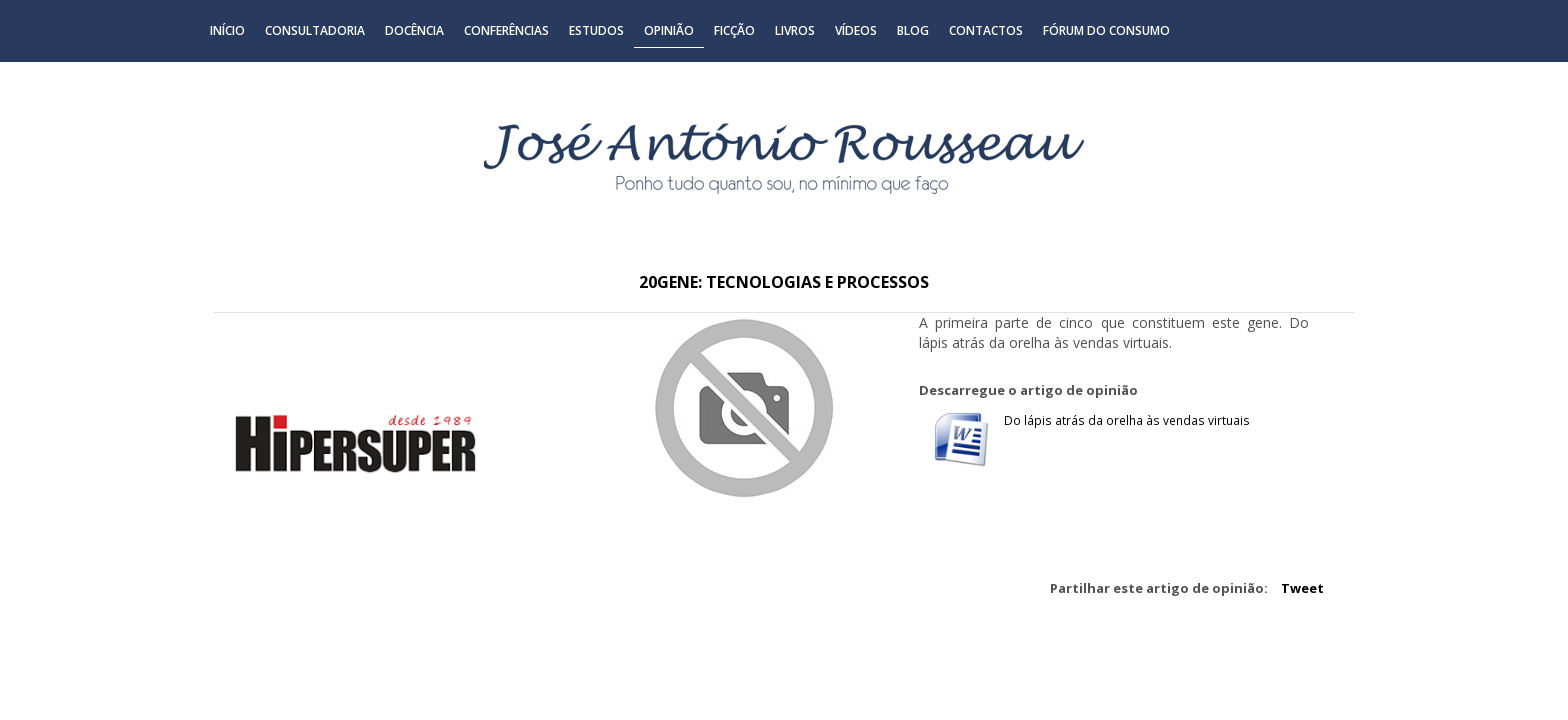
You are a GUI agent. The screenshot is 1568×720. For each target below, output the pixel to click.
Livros (795, 30)
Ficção (734, 30)
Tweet (1302, 588)
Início (227, 30)
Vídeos (856, 30)
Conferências (506, 30)
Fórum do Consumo (1106, 30)
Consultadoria (315, 30)
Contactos (986, 30)
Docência (414, 30)
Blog (913, 30)
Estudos (596, 30)
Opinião (669, 30)
